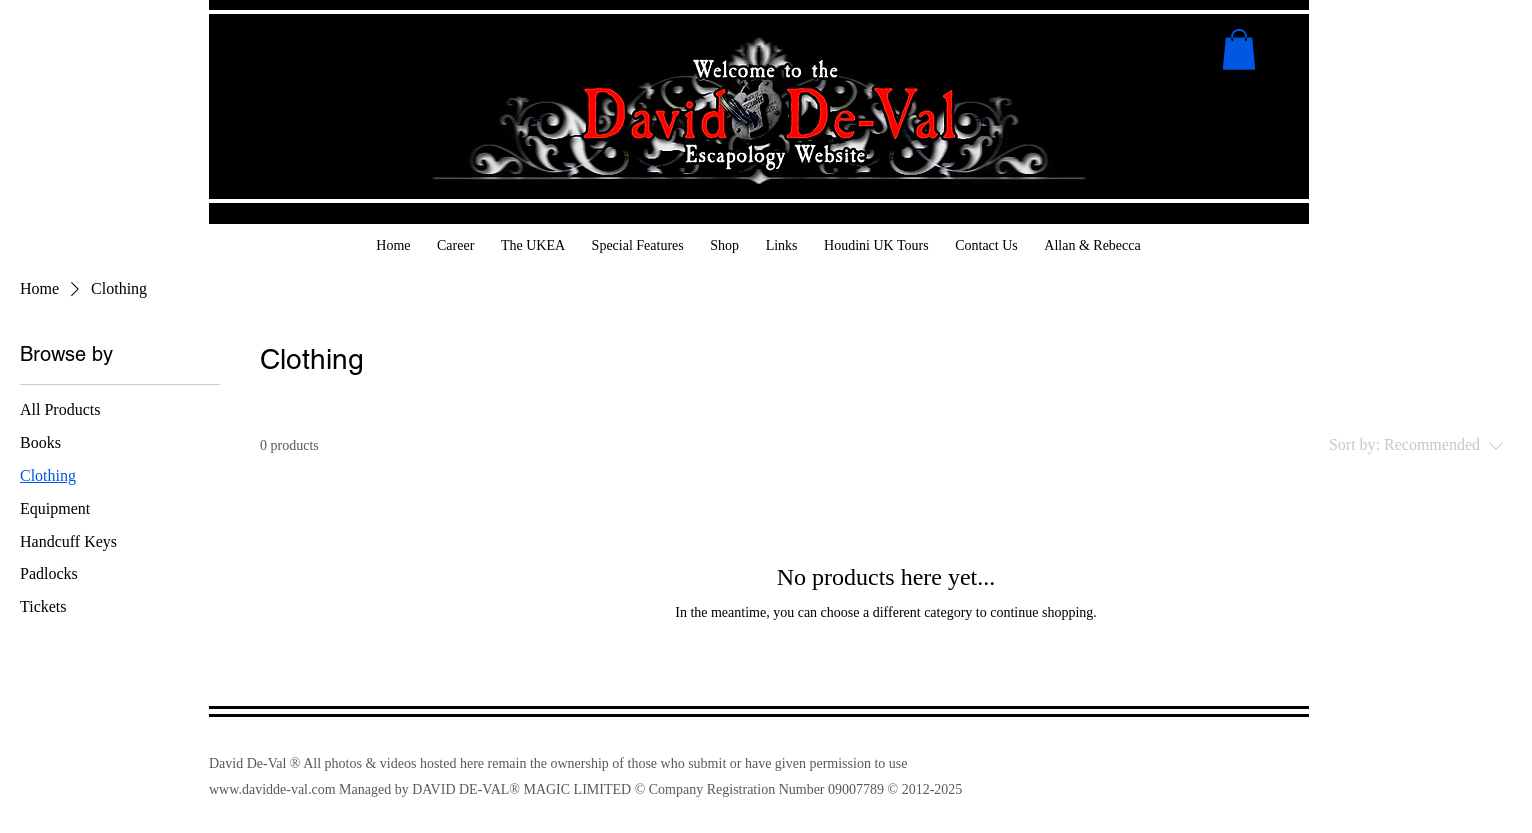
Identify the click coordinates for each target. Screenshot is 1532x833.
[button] (1239, 49)
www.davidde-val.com (272, 789)
